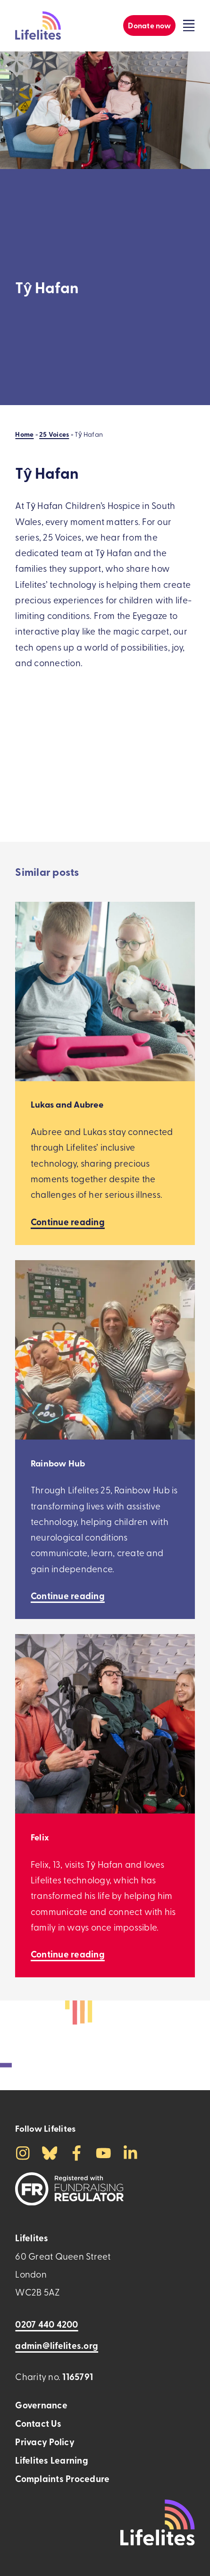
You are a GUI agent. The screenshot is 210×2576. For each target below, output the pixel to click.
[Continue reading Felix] (68, 1954)
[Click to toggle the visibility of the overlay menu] (188, 25)
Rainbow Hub (58, 1463)
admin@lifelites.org (56, 2345)
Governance (41, 2404)
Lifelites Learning (51, 2460)
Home (24, 434)
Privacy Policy (44, 2441)
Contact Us (38, 2423)
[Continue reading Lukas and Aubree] (68, 1221)
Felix (40, 1836)
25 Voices (54, 434)
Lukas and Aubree (67, 1104)
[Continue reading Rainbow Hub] (68, 1595)
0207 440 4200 (46, 2324)
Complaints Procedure (62, 2478)
